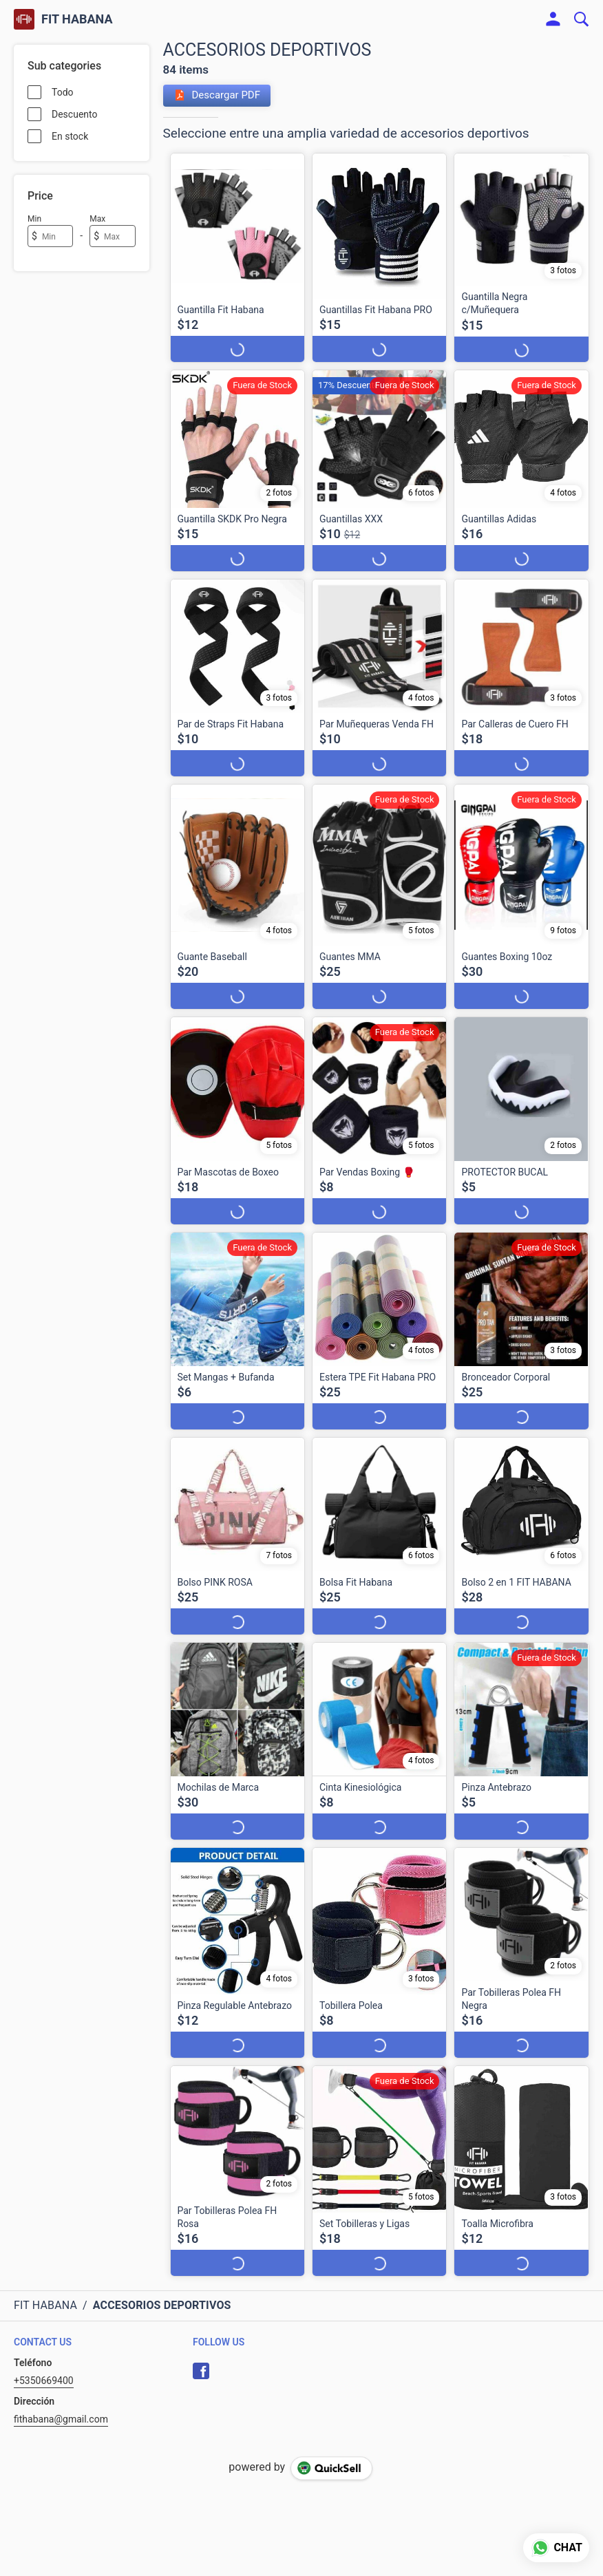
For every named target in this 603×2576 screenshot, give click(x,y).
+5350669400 (44, 2380)
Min (34, 219)
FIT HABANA (77, 19)
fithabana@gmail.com (61, 2419)
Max (97, 219)
